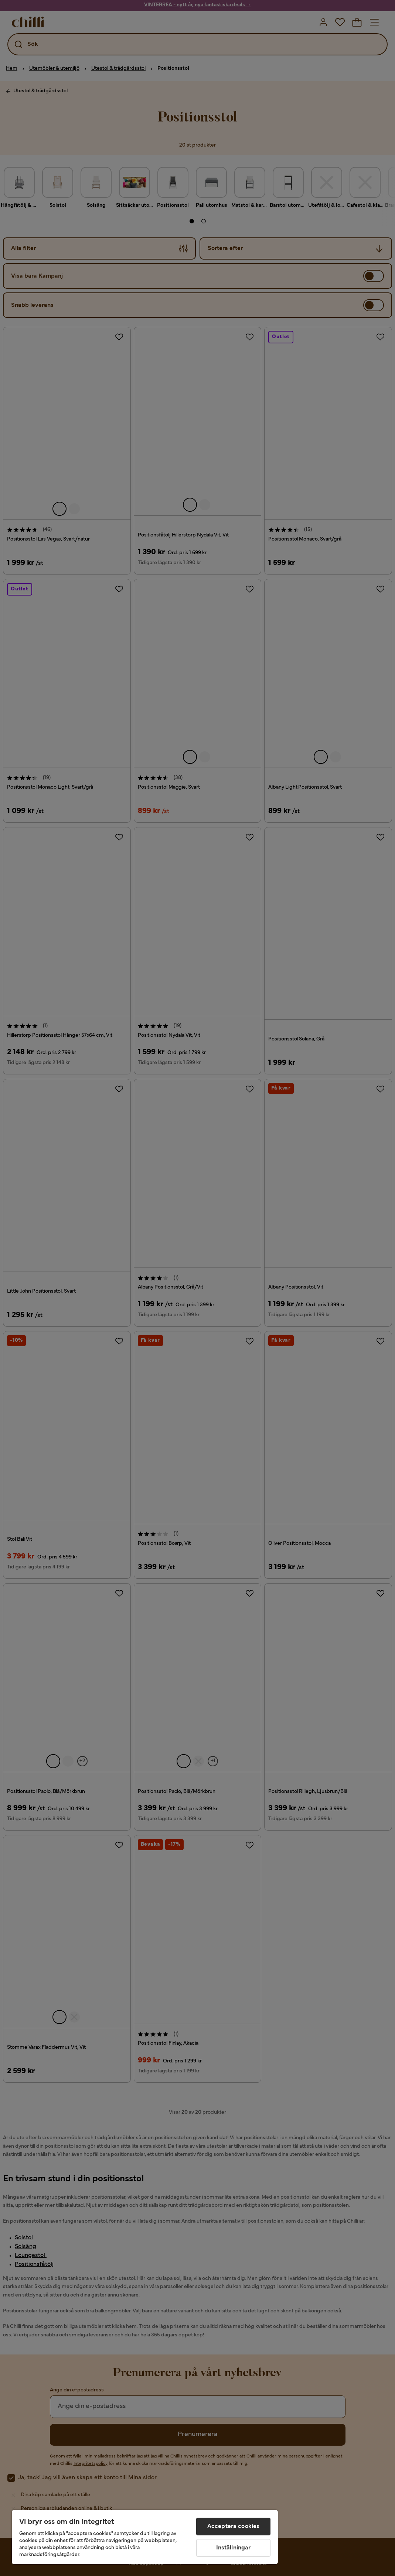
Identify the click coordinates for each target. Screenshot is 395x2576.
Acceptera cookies (233, 2526)
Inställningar (233, 2548)
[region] (145, 2537)
